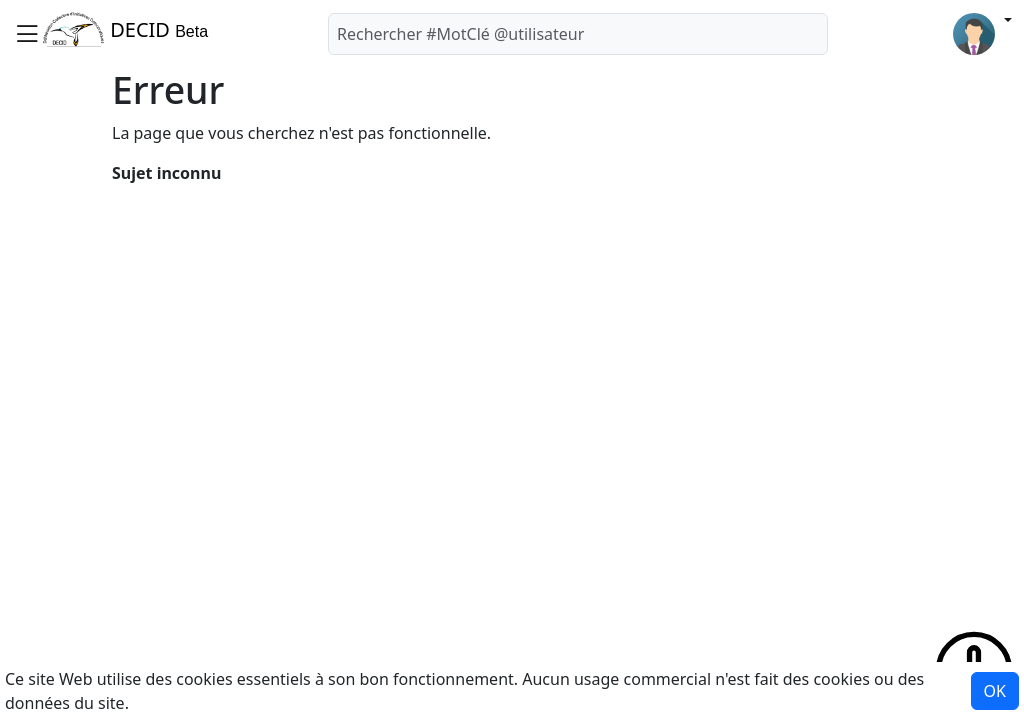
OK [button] (995, 691)
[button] (27, 33)
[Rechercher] (578, 34)
